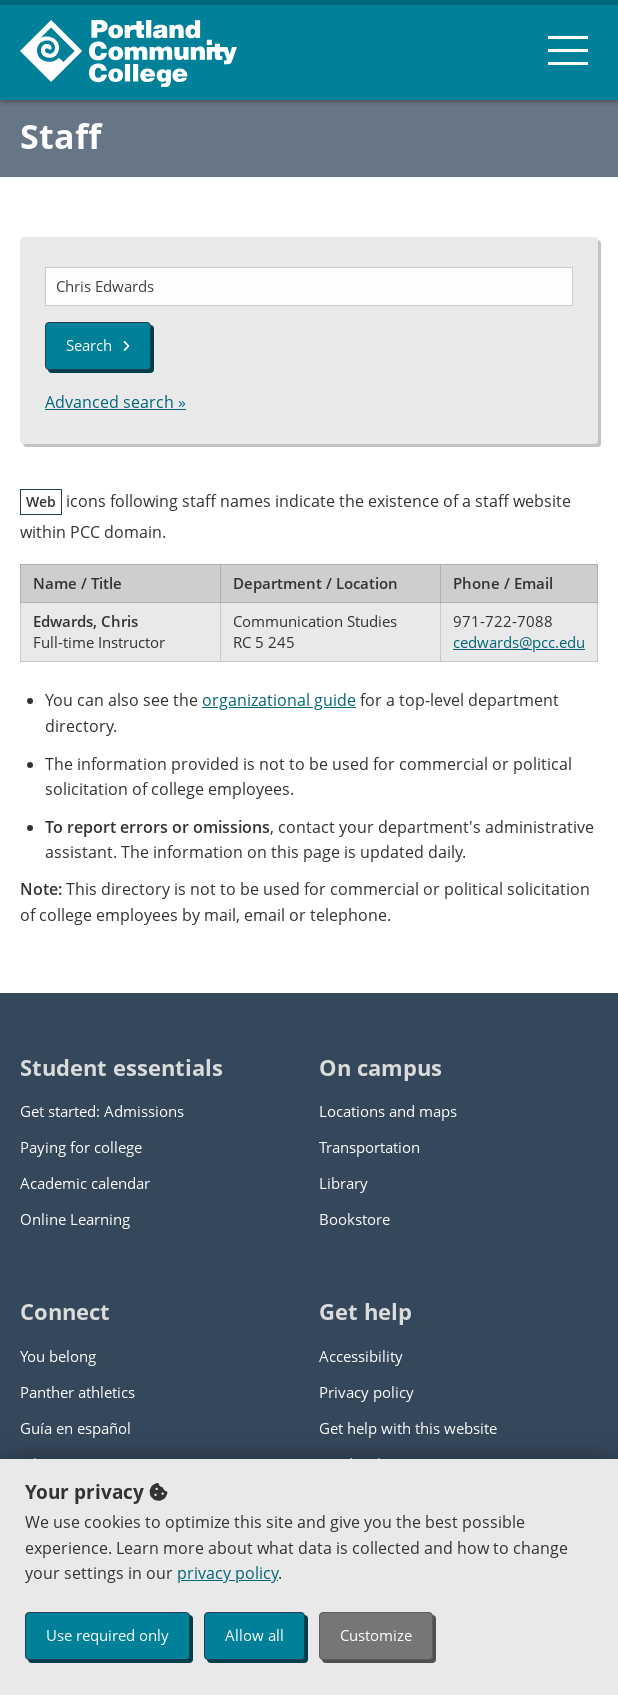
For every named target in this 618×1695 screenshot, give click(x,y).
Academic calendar (85, 1183)
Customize (376, 1635)
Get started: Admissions (102, 1111)
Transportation (369, 1147)
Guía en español (75, 1428)
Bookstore (354, 1219)
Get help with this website (408, 1428)
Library (343, 1183)
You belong (58, 1356)
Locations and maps (388, 1111)
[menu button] (568, 50)
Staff (60, 136)
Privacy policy (366, 1392)
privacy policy (227, 1573)
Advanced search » (115, 402)
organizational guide (279, 700)
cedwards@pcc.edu (519, 642)
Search (98, 345)
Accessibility (361, 1356)
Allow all (254, 1635)
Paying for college (81, 1147)
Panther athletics (77, 1392)
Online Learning (75, 1219)
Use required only (107, 1635)
